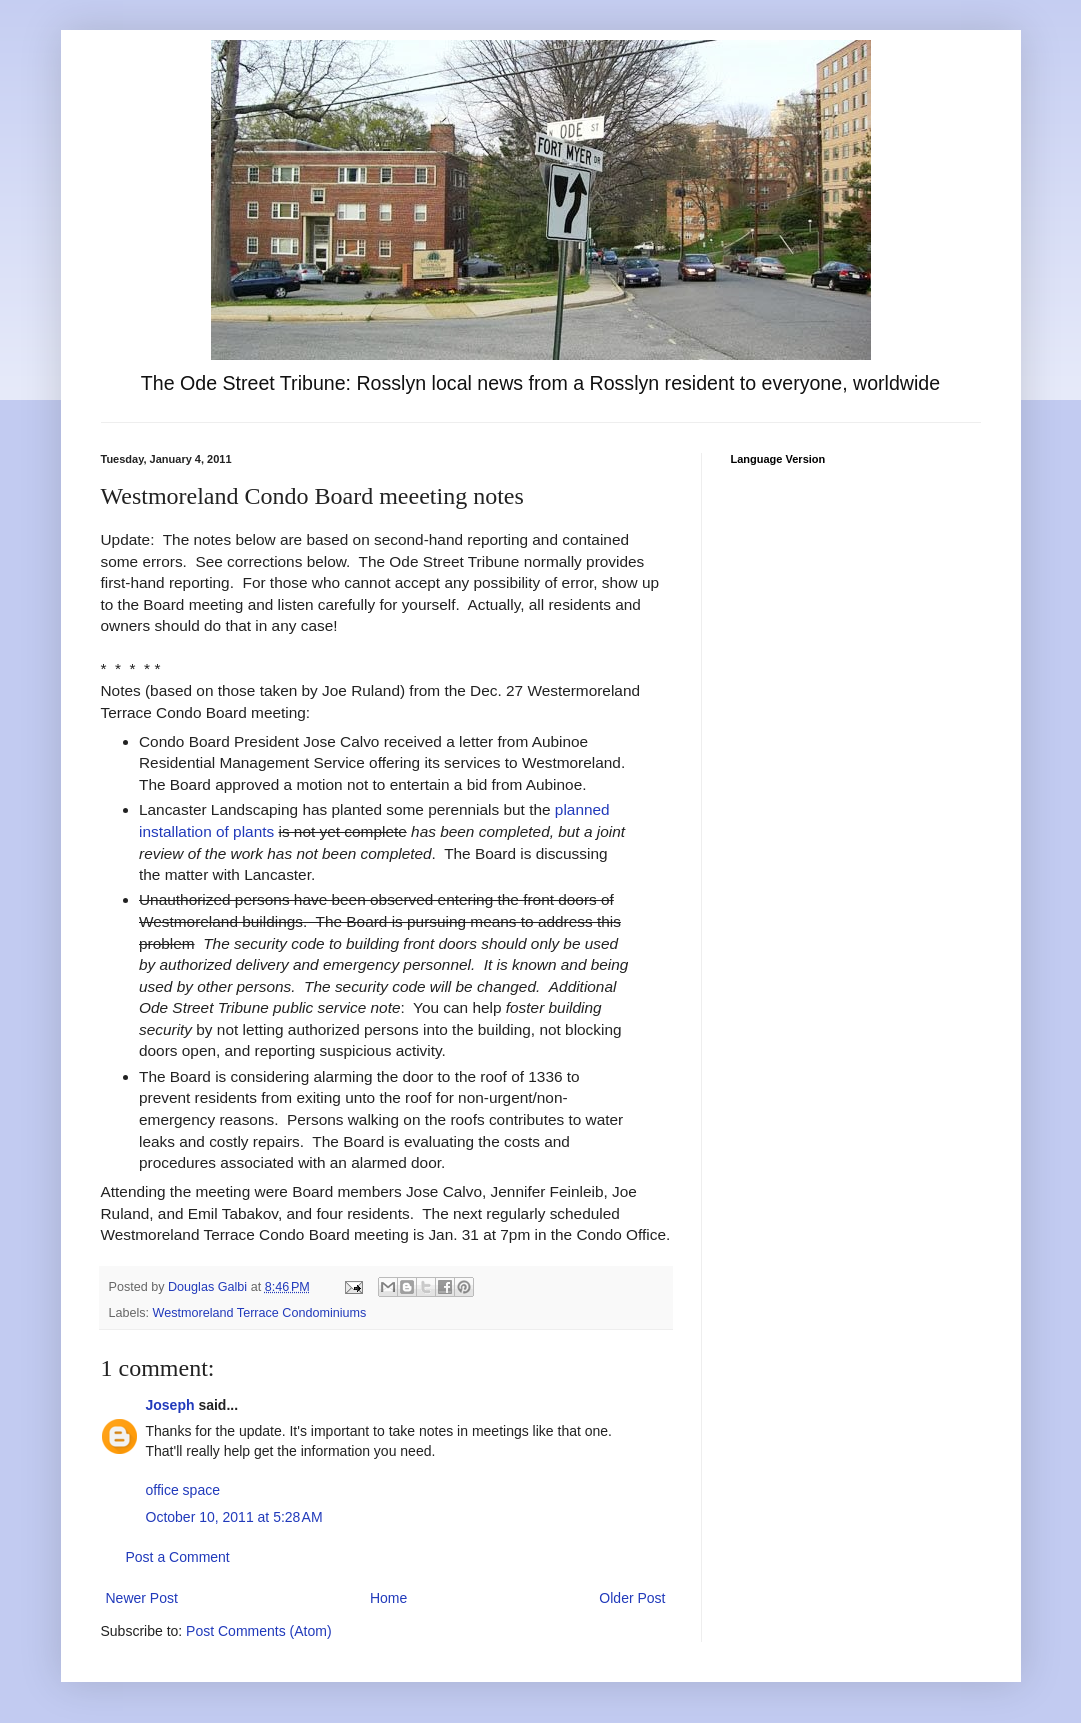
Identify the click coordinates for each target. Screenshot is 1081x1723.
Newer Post (142, 1598)
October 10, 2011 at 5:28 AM (234, 1517)
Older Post (632, 1598)
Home (388, 1598)
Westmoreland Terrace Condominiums (260, 1313)
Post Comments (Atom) (258, 1631)
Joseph (170, 1405)
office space (183, 1490)
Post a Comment (178, 1557)
